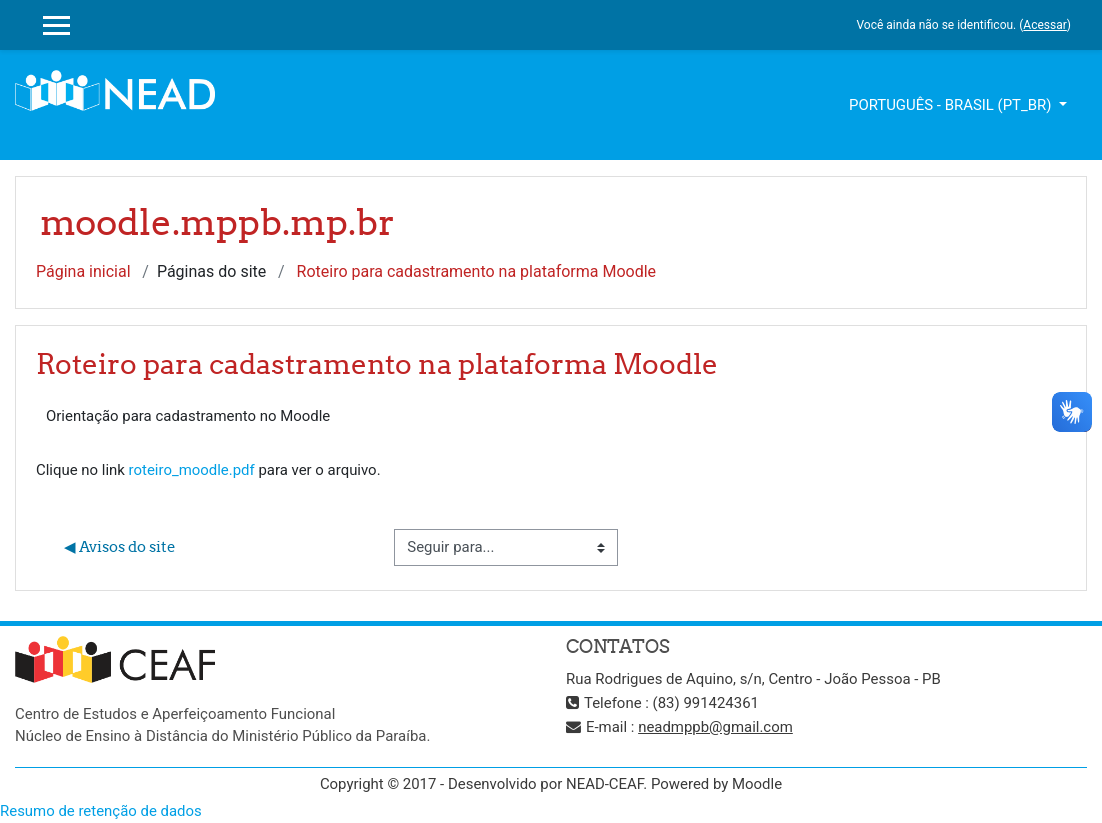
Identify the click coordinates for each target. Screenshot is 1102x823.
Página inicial (83, 271)
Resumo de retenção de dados (101, 811)
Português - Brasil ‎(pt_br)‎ (952, 105)
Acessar (1044, 25)
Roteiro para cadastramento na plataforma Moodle (477, 271)
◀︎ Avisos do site (120, 546)
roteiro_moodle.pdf (192, 470)
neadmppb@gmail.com (715, 727)
